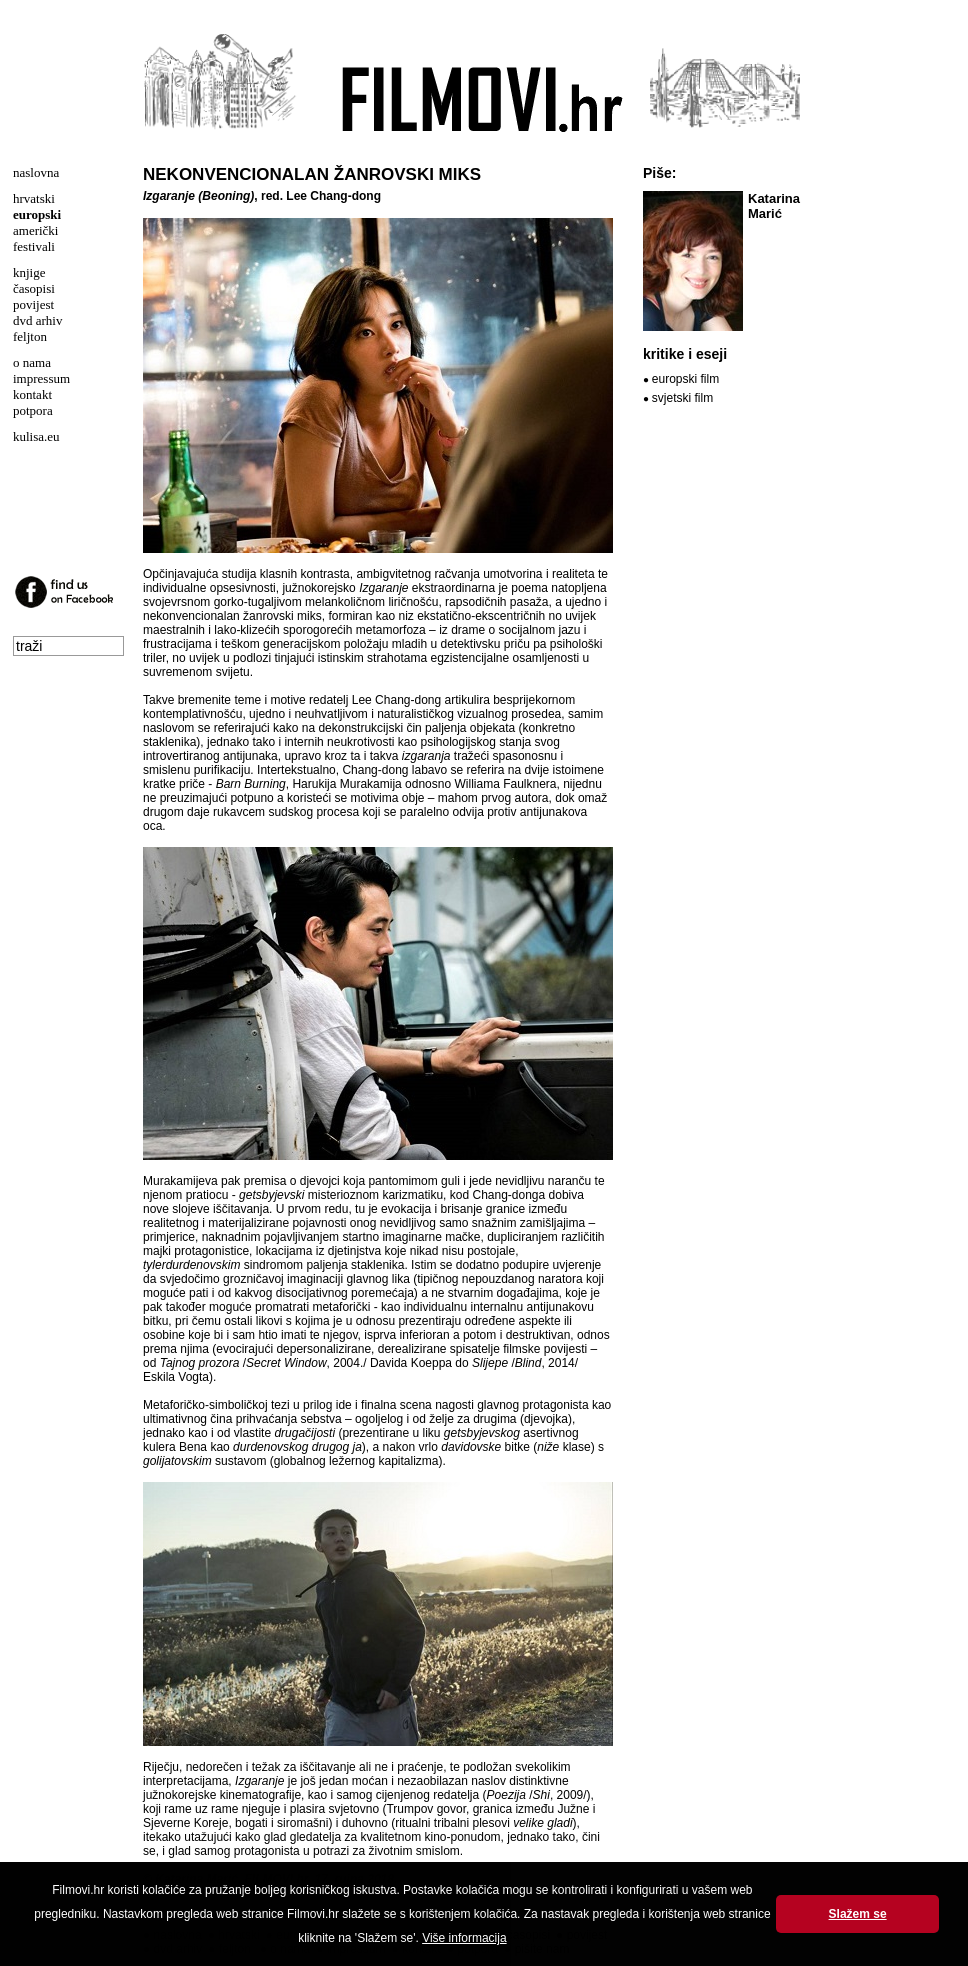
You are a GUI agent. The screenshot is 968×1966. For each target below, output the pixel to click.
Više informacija (464, 1938)
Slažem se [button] (858, 1914)
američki (35, 230)
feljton (30, 336)
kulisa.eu (36, 436)
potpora (33, 410)
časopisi (34, 288)
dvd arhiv (37, 320)
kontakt (32, 394)
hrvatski (34, 198)
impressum (41, 378)
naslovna (36, 172)
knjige (29, 272)
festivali (34, 246)
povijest (33, 304)
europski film (685, 379)
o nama (32, 362)
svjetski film (682, 398)
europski (37, 214)
